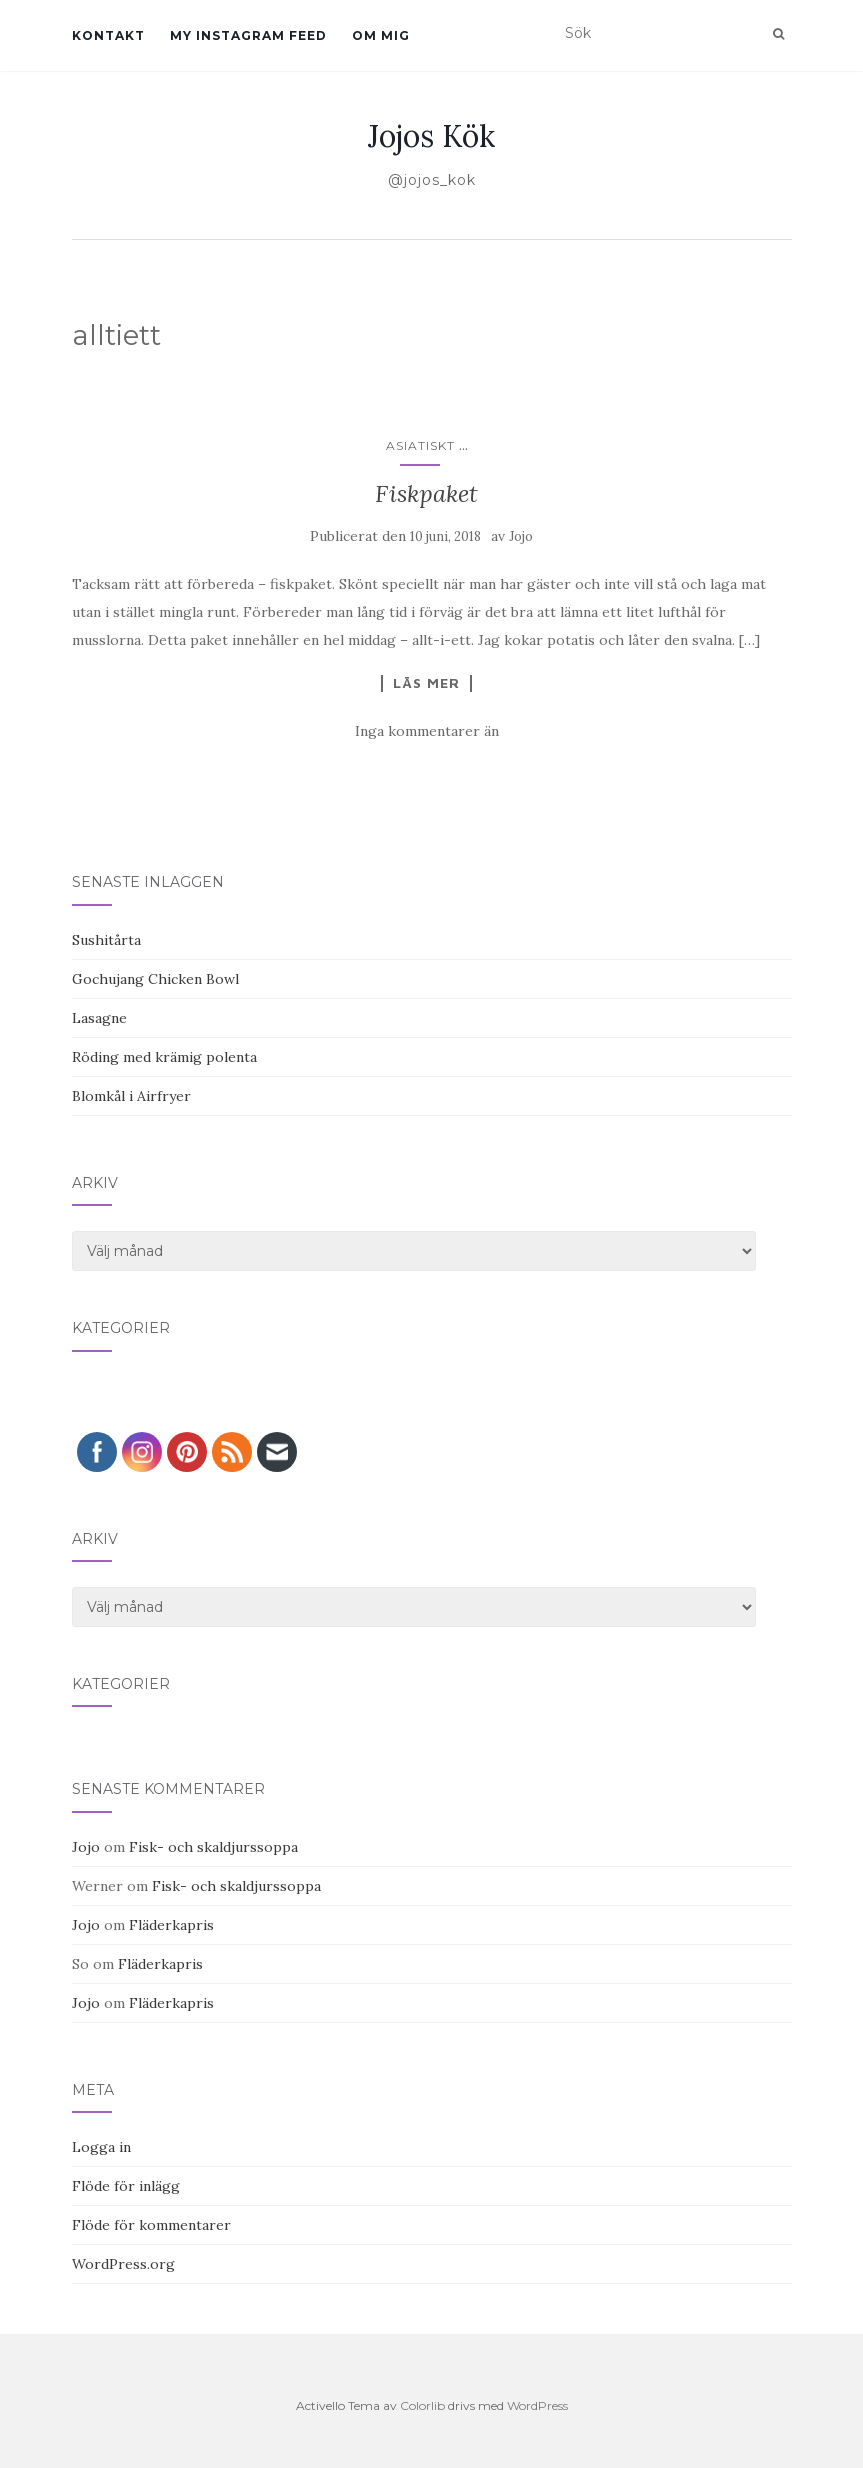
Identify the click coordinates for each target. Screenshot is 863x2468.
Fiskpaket (426, 493)
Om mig (381, 35)
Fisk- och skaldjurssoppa (213, 1847)
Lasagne (99, 1018)
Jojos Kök (431, 136)
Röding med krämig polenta (164, 1057)
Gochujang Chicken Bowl (155, 979)
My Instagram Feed (248, 35)
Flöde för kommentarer (151, 2225)
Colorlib (422, 2405)
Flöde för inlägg (126, 2186)
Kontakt (108, 35)
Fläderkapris (171, 1925)
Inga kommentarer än (427, 731)
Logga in (101, 2147)
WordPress (537, 2405)
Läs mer (426, 683)
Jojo (521, 536)
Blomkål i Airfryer (131, 1096)
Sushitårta (106, 940)
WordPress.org (123, 2264)
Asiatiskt (420, 445)
